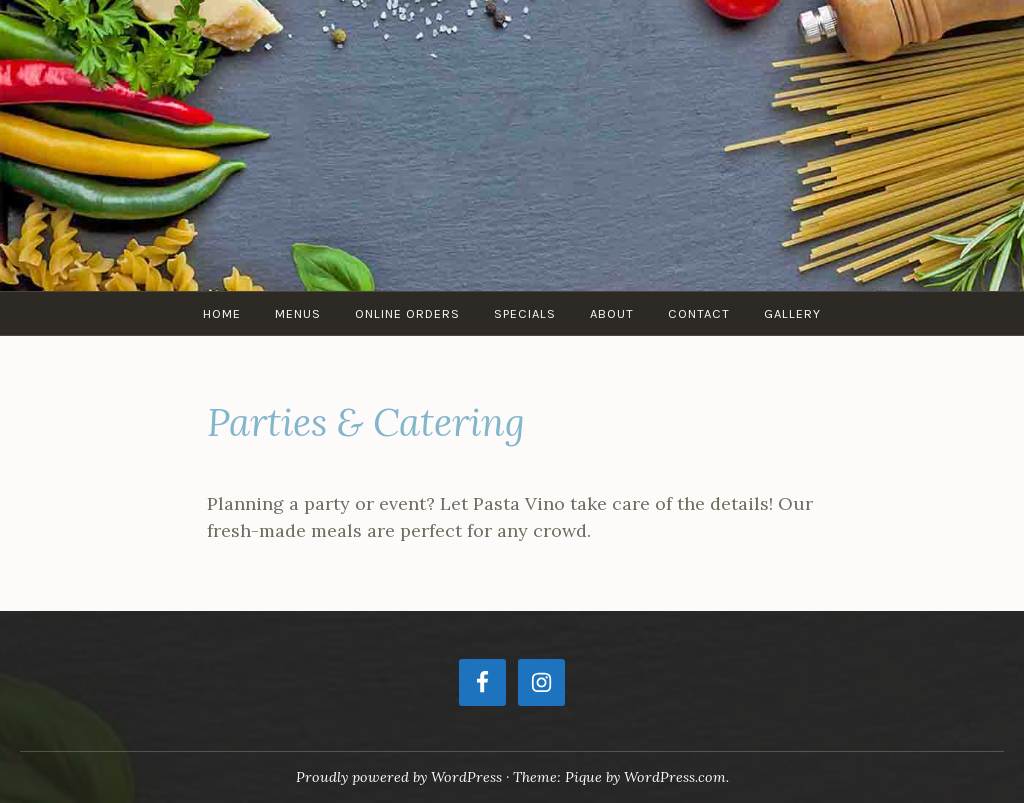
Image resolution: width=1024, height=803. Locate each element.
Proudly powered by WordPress (399, 777)
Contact (699, 313)
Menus (298, 313)
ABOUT (612, 313)
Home (222, 313)
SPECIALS (525, 313)
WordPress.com (675, 777)
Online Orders (407, 313)
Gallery (792, 313)
